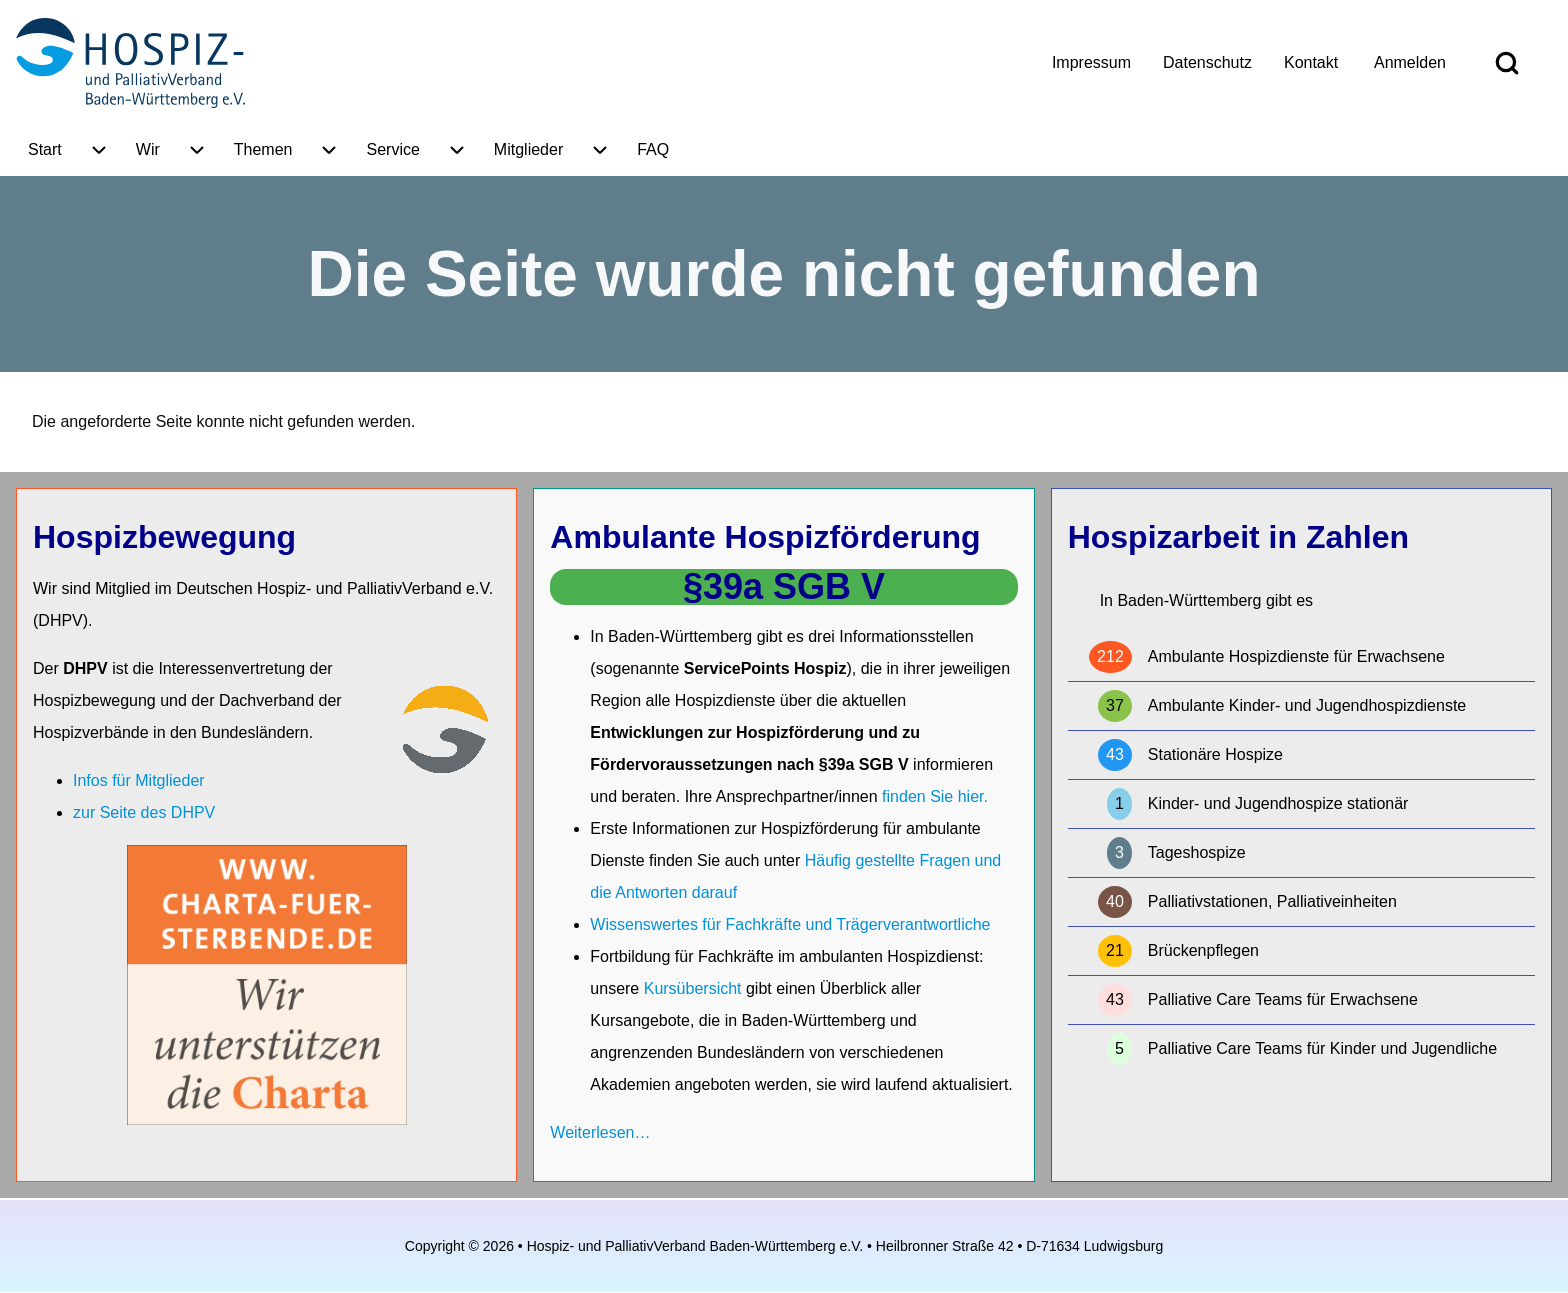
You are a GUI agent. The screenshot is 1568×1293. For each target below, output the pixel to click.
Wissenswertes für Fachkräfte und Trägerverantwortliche (790, 924)
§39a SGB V (784, 586)
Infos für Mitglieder (139, 780)
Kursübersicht (695, 988)
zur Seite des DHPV (144, 812)
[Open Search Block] (1507, 63)
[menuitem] (1091, 63)
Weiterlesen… (600, 1132)
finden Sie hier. (935, 796)
